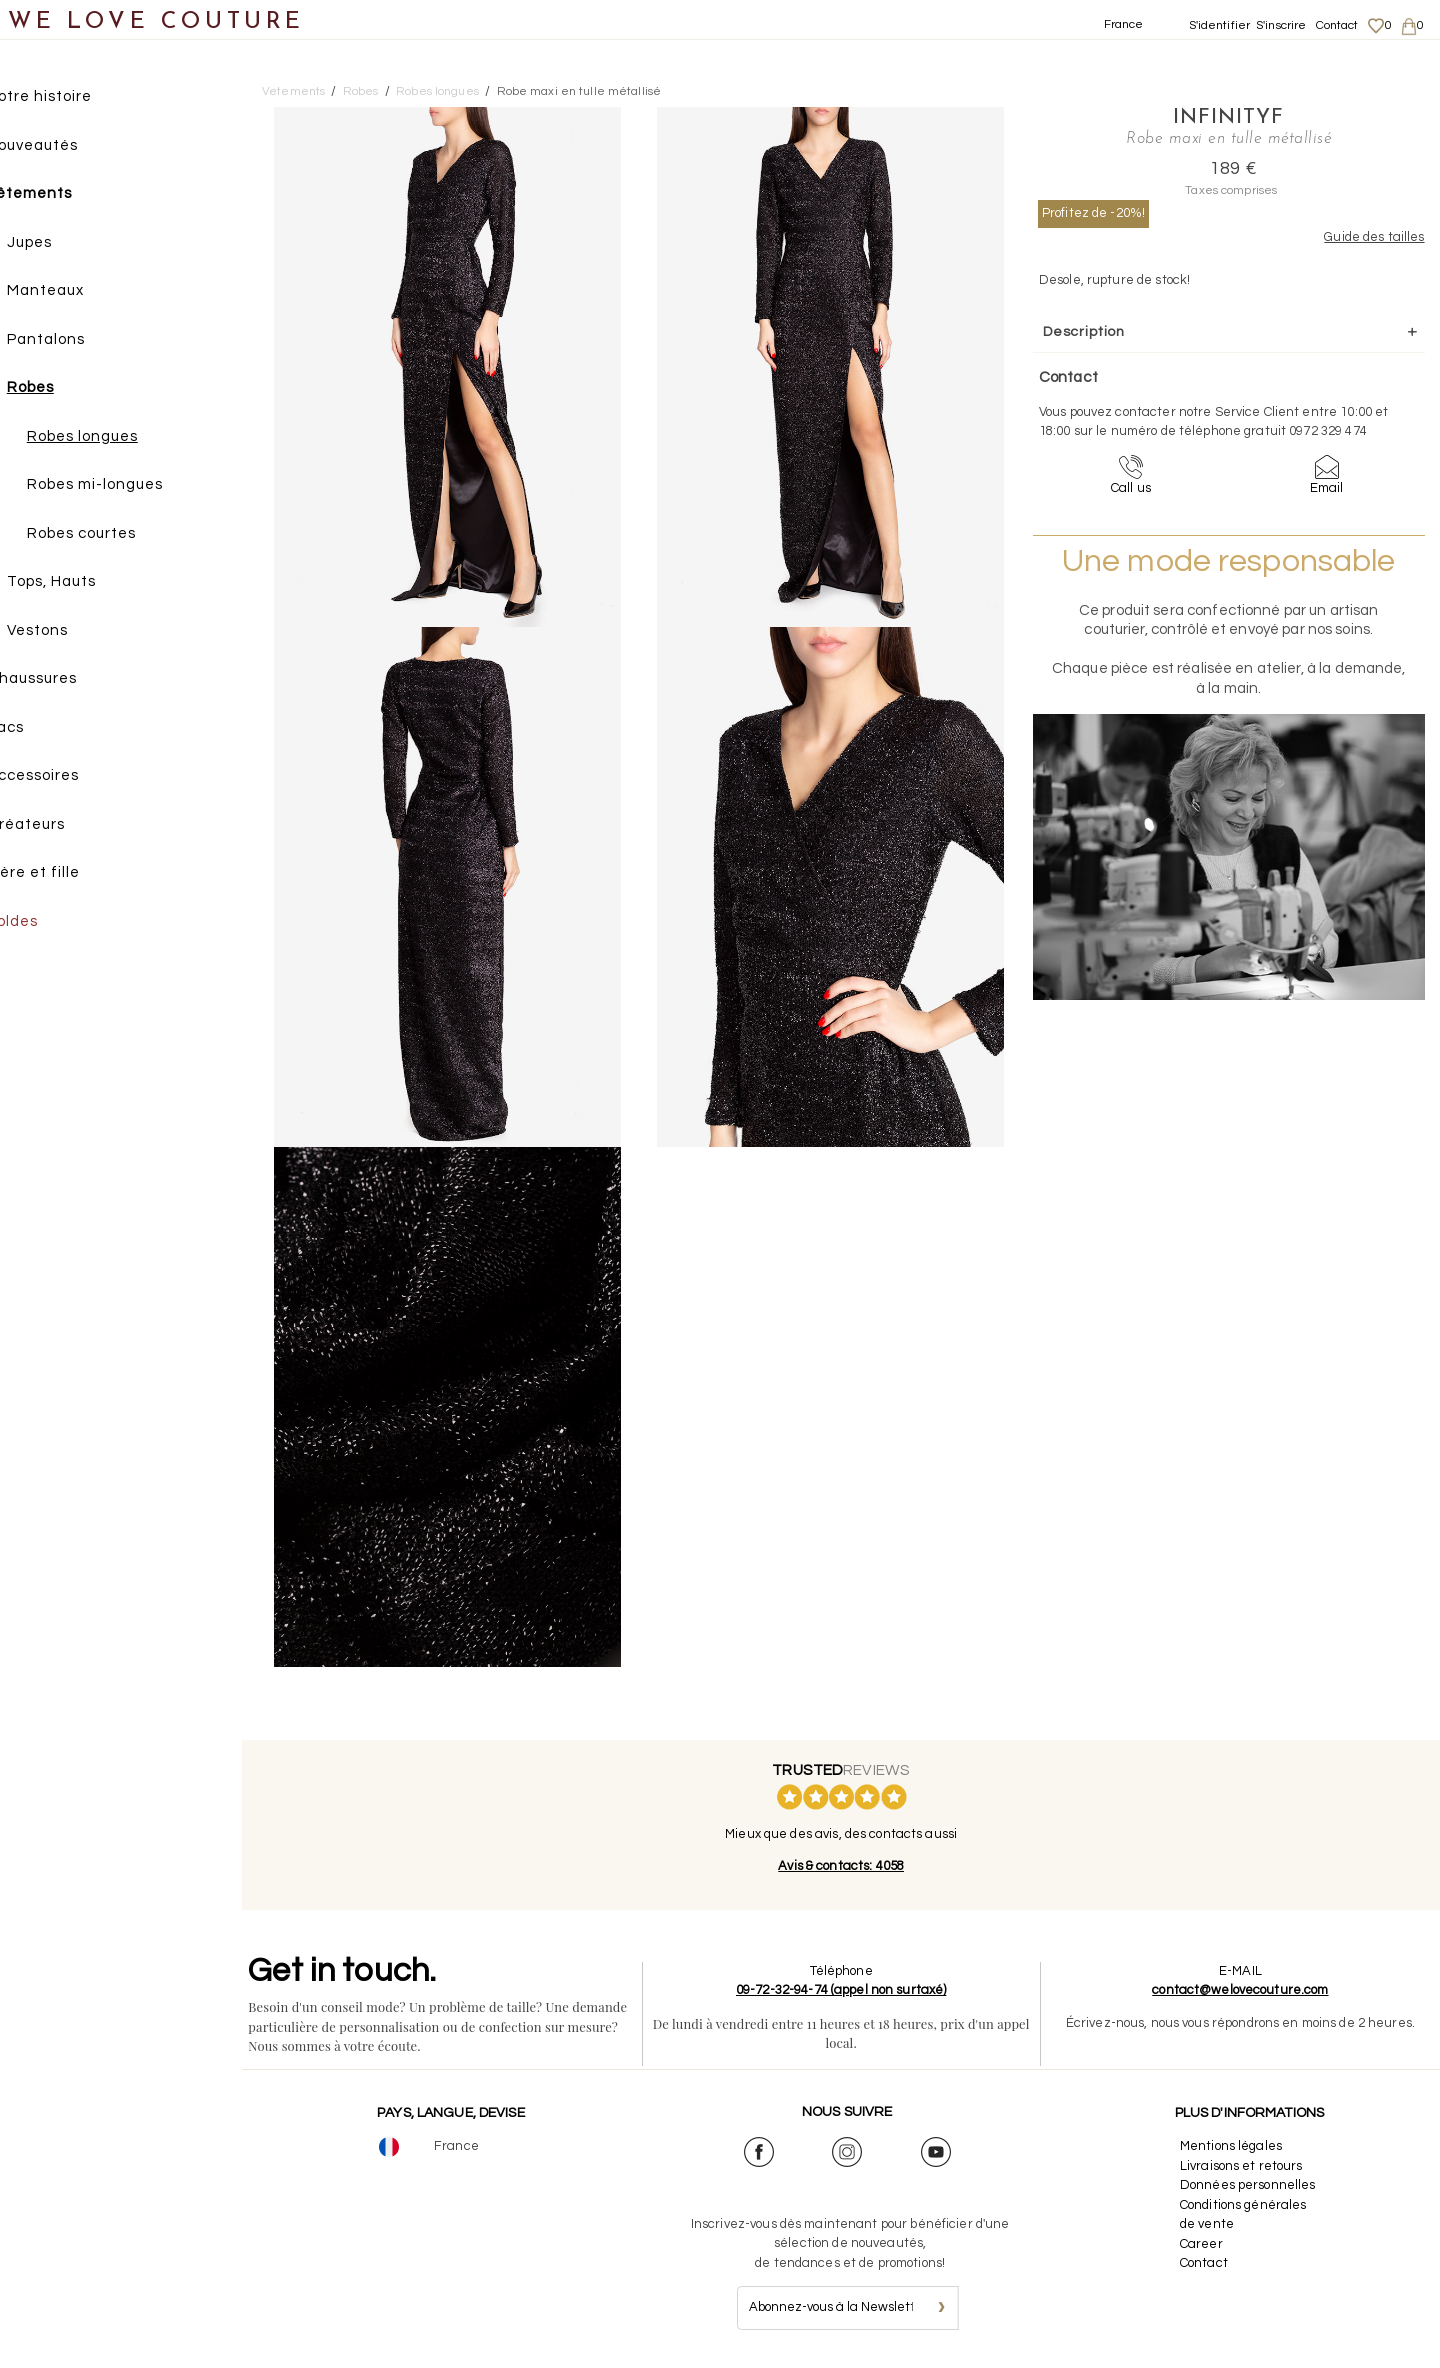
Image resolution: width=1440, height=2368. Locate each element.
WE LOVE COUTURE (156, 22)
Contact (1337, 25)
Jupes (64, 244)
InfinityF (1210, 118)
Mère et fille (68, 874)
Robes (65, 389)
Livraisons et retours (1242, 2166)
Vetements (293, 91)
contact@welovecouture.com (1242, 1990)
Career (1202, 2244)
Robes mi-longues (130, 486)
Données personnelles (1249, 2185)
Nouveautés (67, 147)
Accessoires (68, 777)
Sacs (40, 729)
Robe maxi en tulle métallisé (579, 91)
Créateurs (61, 826)
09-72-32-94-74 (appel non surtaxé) (845, 1990)
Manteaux (80, 292)
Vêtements (64, 195)
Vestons (72, 632)
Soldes (47, 923)
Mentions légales (1232, 2146)
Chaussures (67, 680)
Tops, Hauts (86, 583)
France (1124, 24)
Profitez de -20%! (1093, 213)
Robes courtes (116, 535)
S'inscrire (1281, 25)
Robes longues (117, 438)
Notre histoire (74, 98)
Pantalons (81, 341)
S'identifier (1220, 25)
